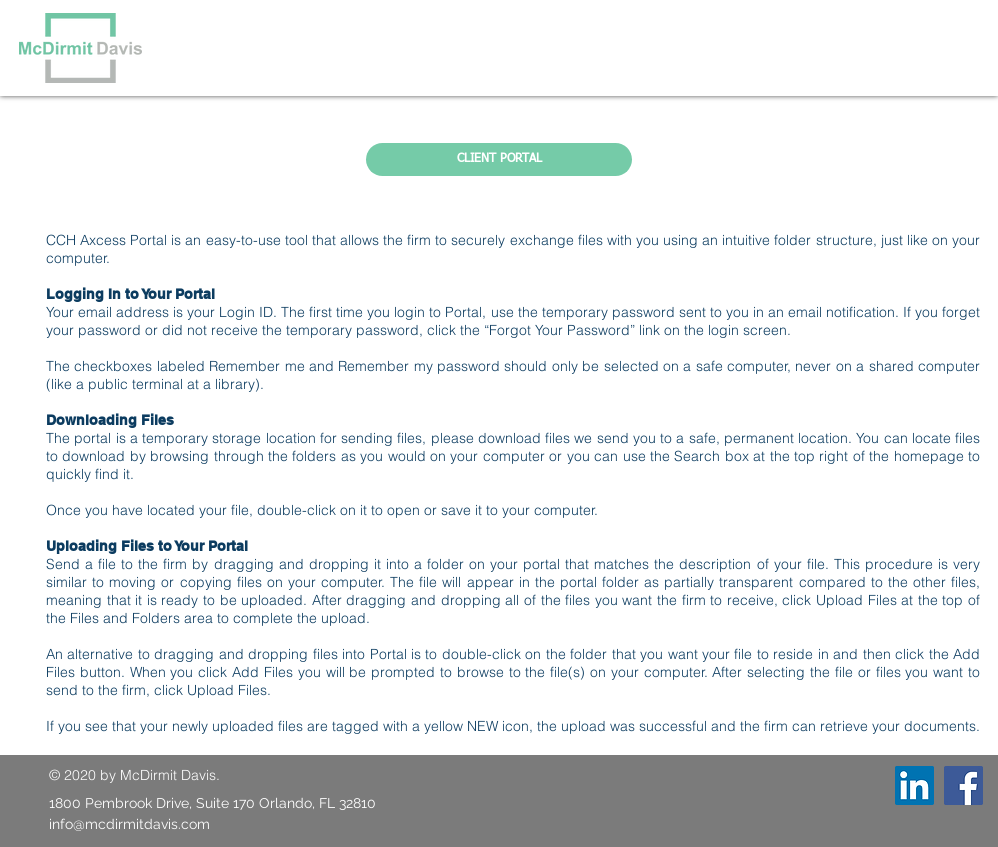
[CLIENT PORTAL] (499, 159)
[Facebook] (963, 785)
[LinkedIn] (914, 785)
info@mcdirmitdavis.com (129, 824)
